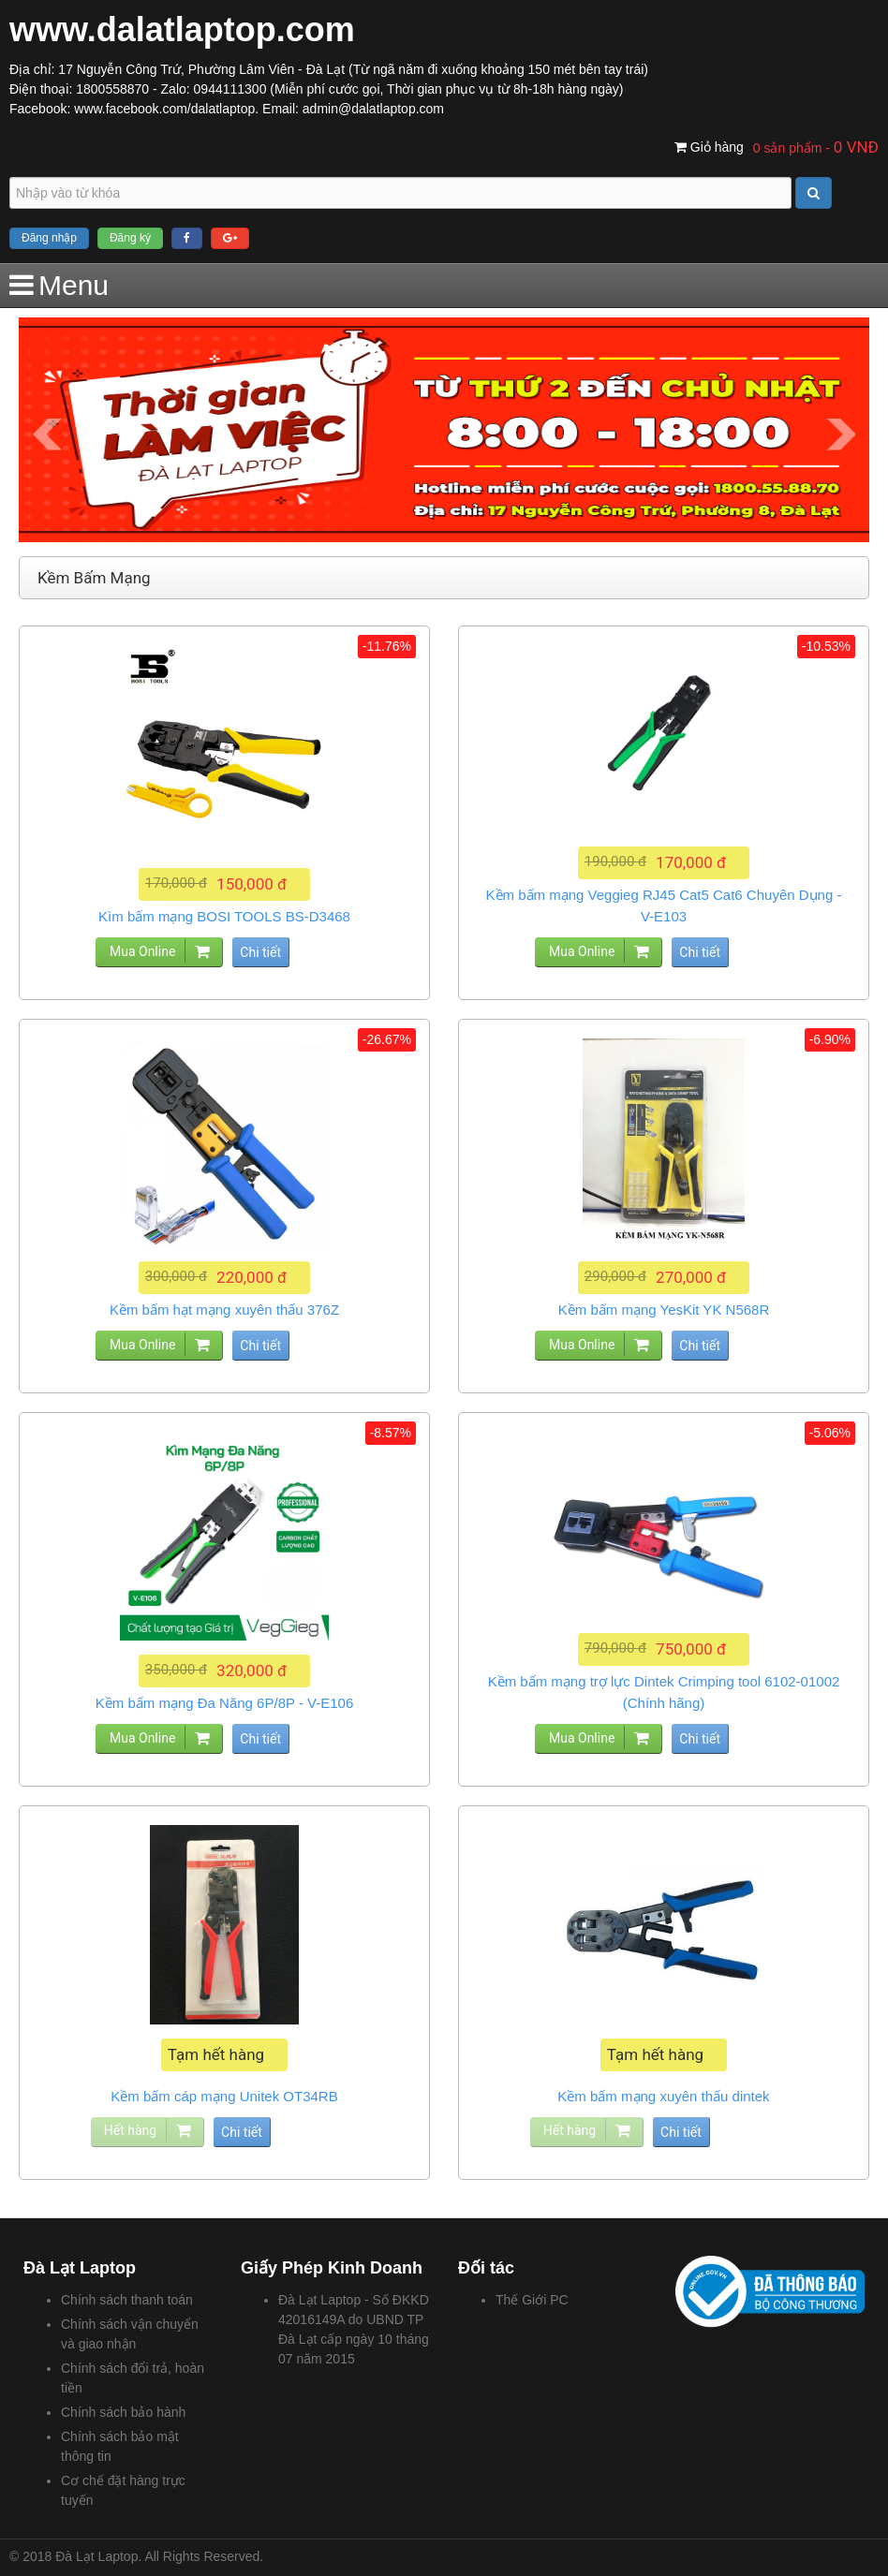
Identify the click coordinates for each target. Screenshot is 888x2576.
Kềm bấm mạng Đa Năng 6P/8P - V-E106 (225, 1703)
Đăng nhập (49, 237)
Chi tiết (260, 952)
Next (840, 434)
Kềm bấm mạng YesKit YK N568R (664, 1309)
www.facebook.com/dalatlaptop (164, 108)
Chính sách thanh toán (127, 2299)
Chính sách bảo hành (123, 2412)
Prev (47, 434)
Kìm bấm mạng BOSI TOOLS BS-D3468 (224, 916)
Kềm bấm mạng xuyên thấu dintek (663, 2096)
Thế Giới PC (532, 2299)
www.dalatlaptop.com (182, 29)
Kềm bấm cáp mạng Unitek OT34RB (224, 2096)
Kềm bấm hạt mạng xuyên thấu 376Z (224, 1309)
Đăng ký (130, 237)
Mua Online (142, 951)
